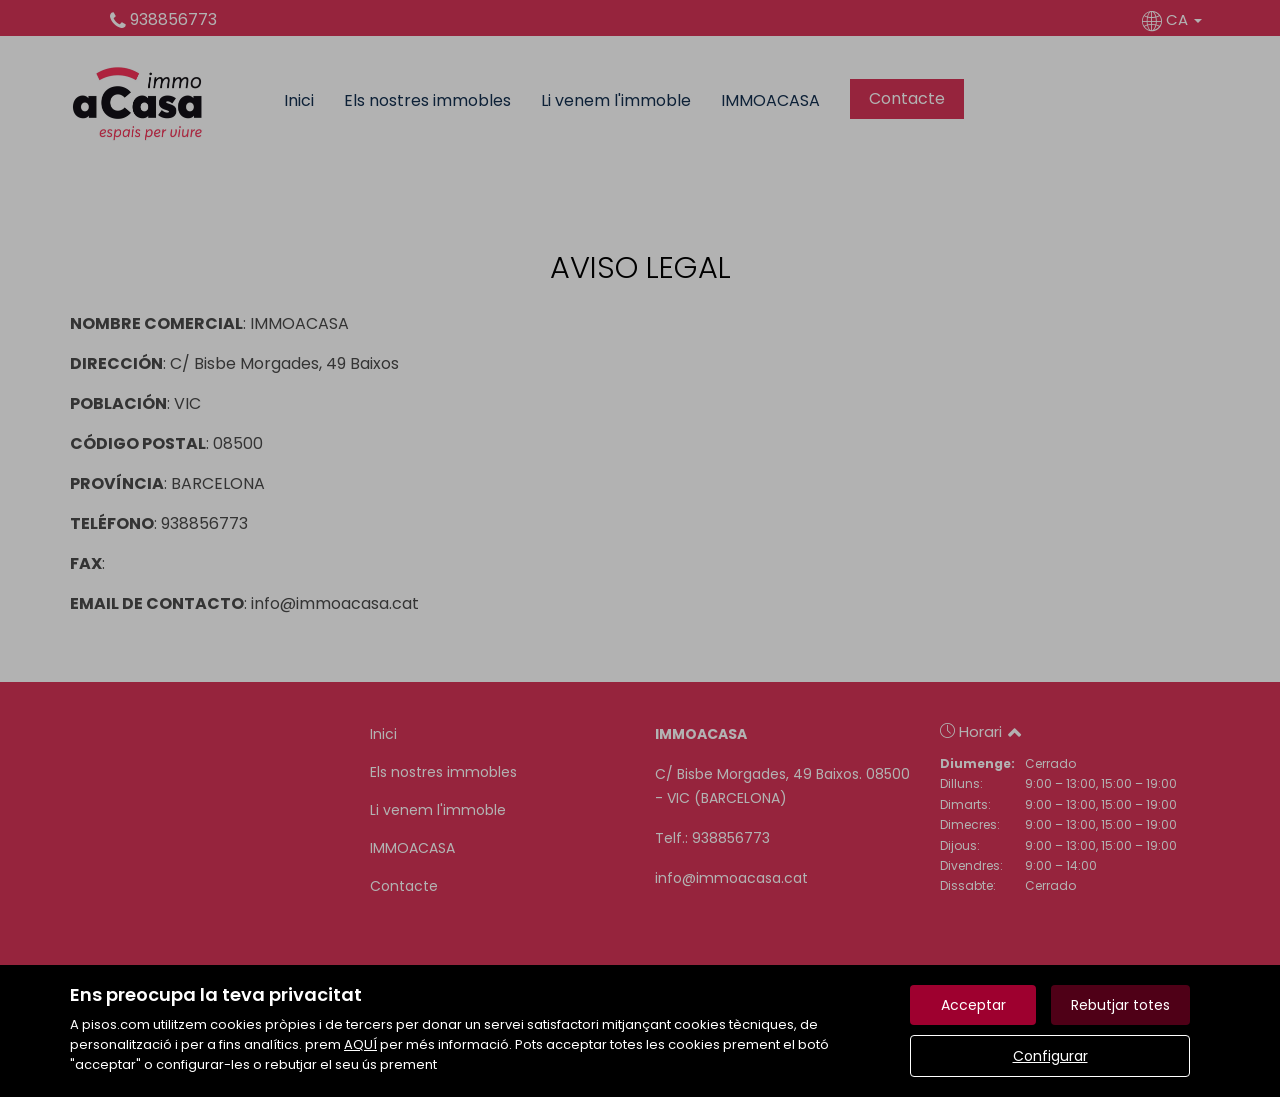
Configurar (1050, 1056)
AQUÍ (360, 1044)
